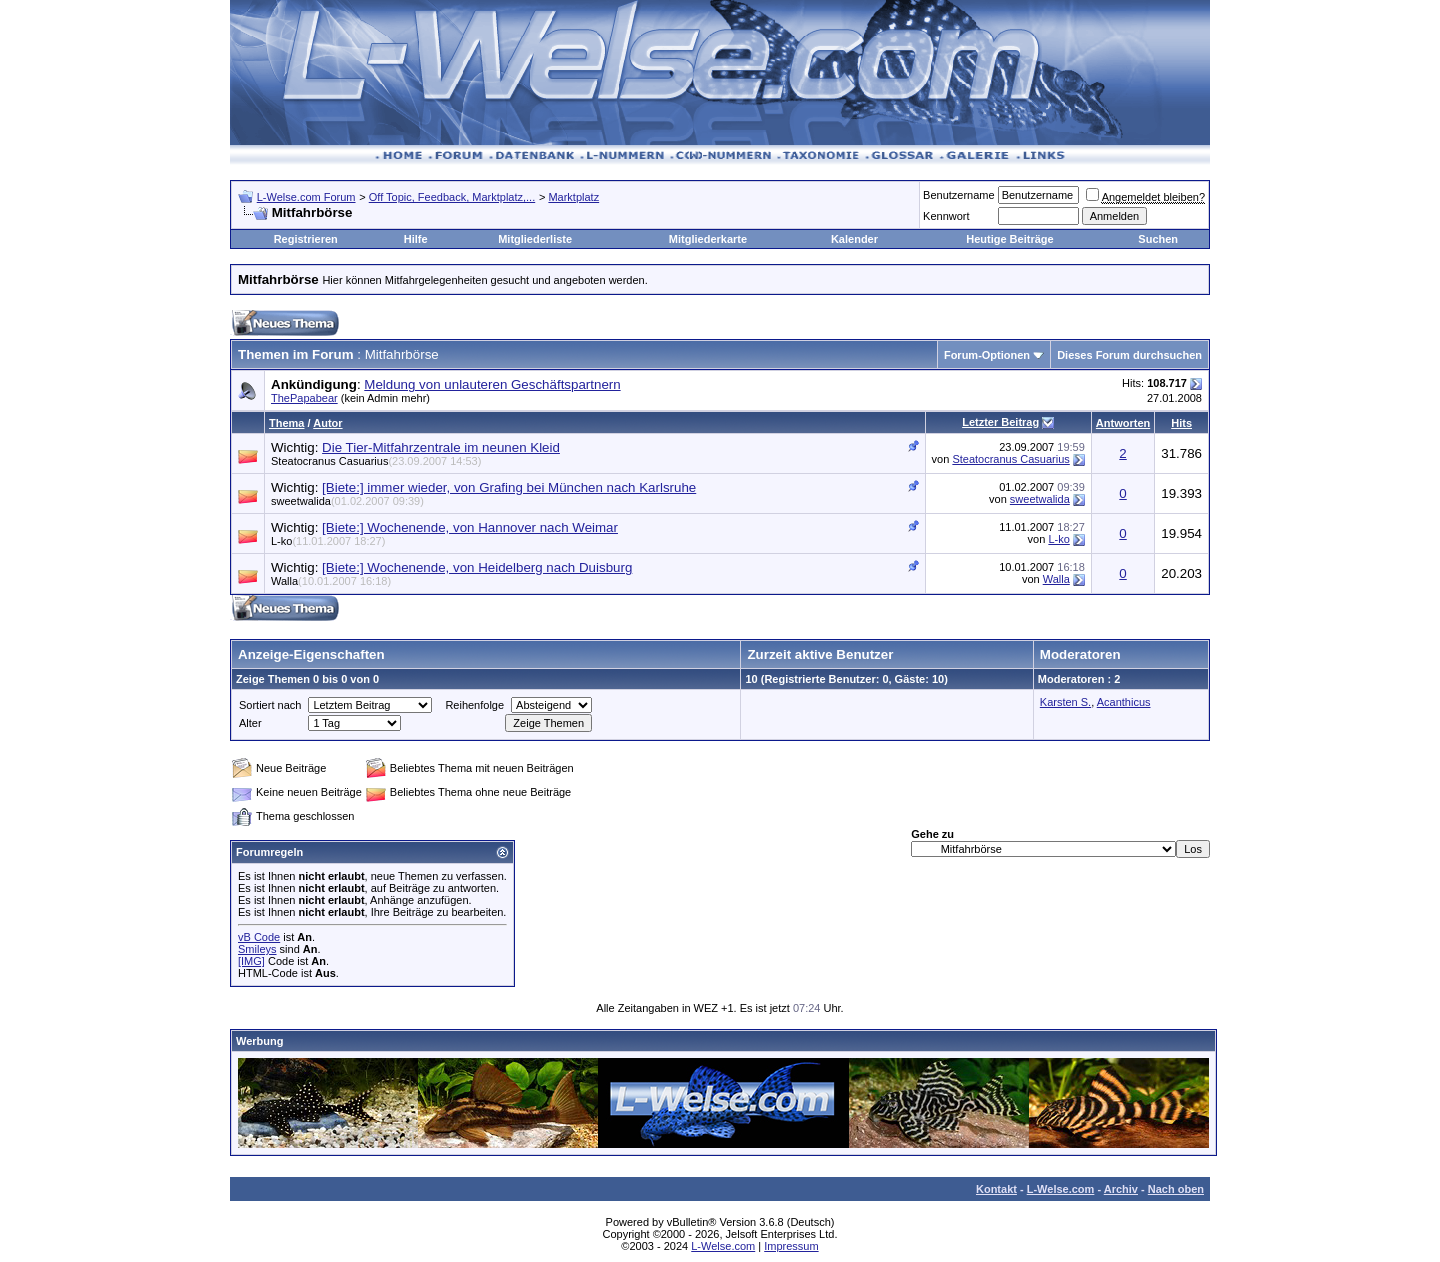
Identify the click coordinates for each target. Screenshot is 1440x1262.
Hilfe (416, 239)
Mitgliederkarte (708, 239)
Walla (331, 581)
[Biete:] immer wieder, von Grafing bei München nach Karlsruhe (509, 487)
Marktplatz (573, 197)
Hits (1181, 423)
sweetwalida (347, 501)
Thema (286, 423)
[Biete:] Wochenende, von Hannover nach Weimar (470, 527)
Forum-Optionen (987, 355)
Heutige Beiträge (1009, 239)
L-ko (328, 541)
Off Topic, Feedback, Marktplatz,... (452, 197)
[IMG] (251, 961)
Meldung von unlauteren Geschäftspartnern (492, 384)
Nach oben (1176, 1189)
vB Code (259, 937)
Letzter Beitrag (1000, 422)
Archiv (1121, 1189)
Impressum (791, 1246)
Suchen (1158, 239)
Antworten (1123, 423)
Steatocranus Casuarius (376, 461)
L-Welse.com (1061, 1189)
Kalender (854, 239)
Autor (327, 423)
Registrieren (306, 239)
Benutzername (959, 195)
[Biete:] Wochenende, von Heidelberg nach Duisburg (477, 567)
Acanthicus (1124, 702)
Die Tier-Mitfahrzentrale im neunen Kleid (441, 447)
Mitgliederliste (535, 239)
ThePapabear (304, 398)
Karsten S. (1065, 702)
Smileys (257, 949)
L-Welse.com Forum (306, 197)
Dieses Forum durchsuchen (1129, 355)
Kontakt (996, 1189)
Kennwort (946, 216)
